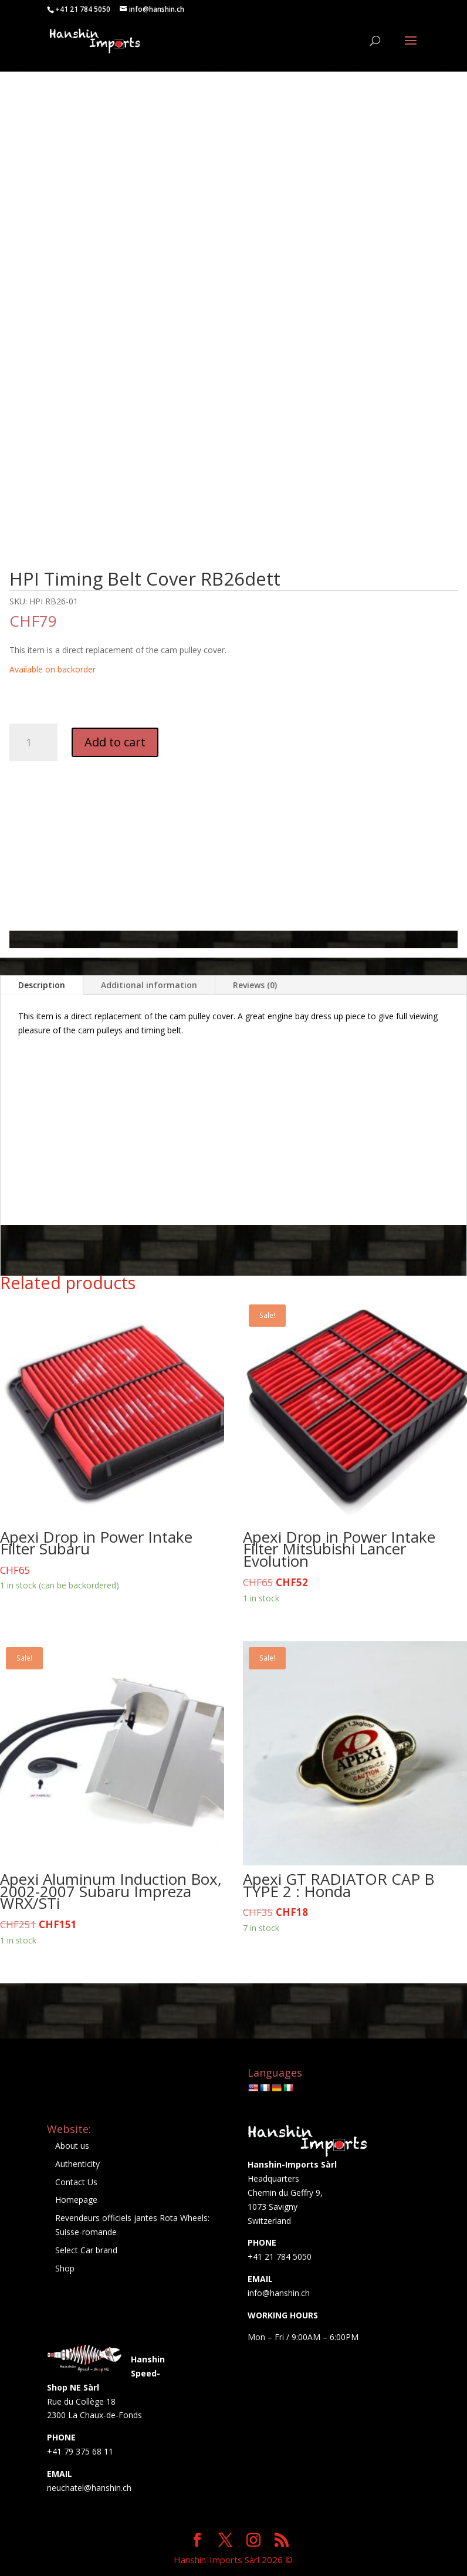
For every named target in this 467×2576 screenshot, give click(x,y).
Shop (65, 2268)
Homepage (76, 2199)
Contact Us (76, 2182)
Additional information (149, 984)
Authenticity (77, 2163)
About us (72, 2145)
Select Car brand (86, 2250)
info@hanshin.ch (279, 2292)
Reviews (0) (255, 984)
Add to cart (114, 742)
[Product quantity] (33, 742)
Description (41, 984)
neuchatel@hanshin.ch (89, 2487)
